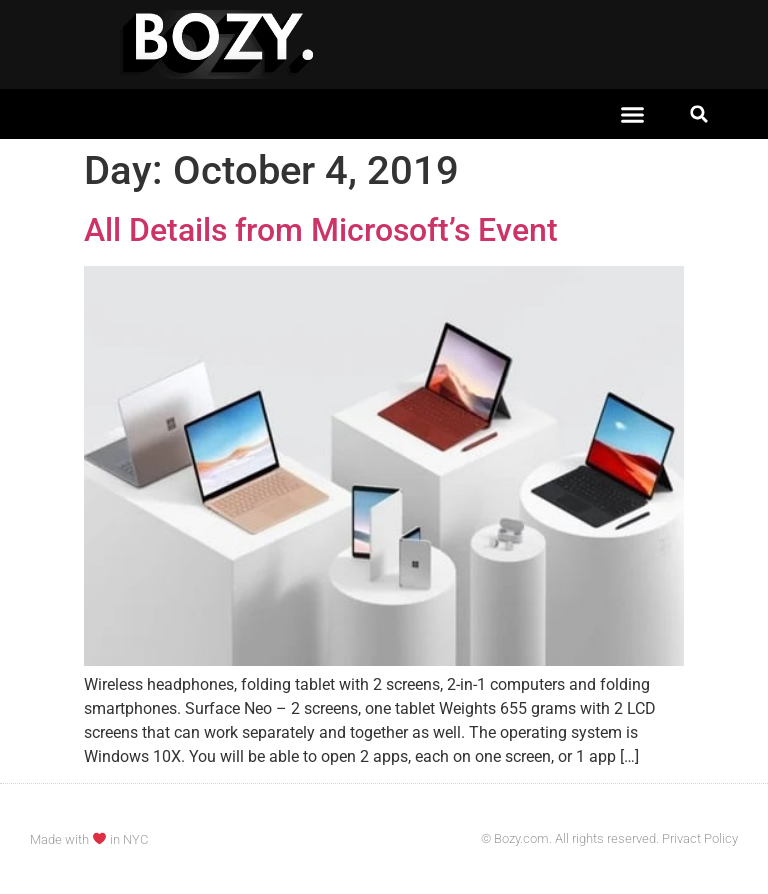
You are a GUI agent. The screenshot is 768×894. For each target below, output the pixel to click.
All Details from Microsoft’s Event (321, 230)
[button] (633, 114)
